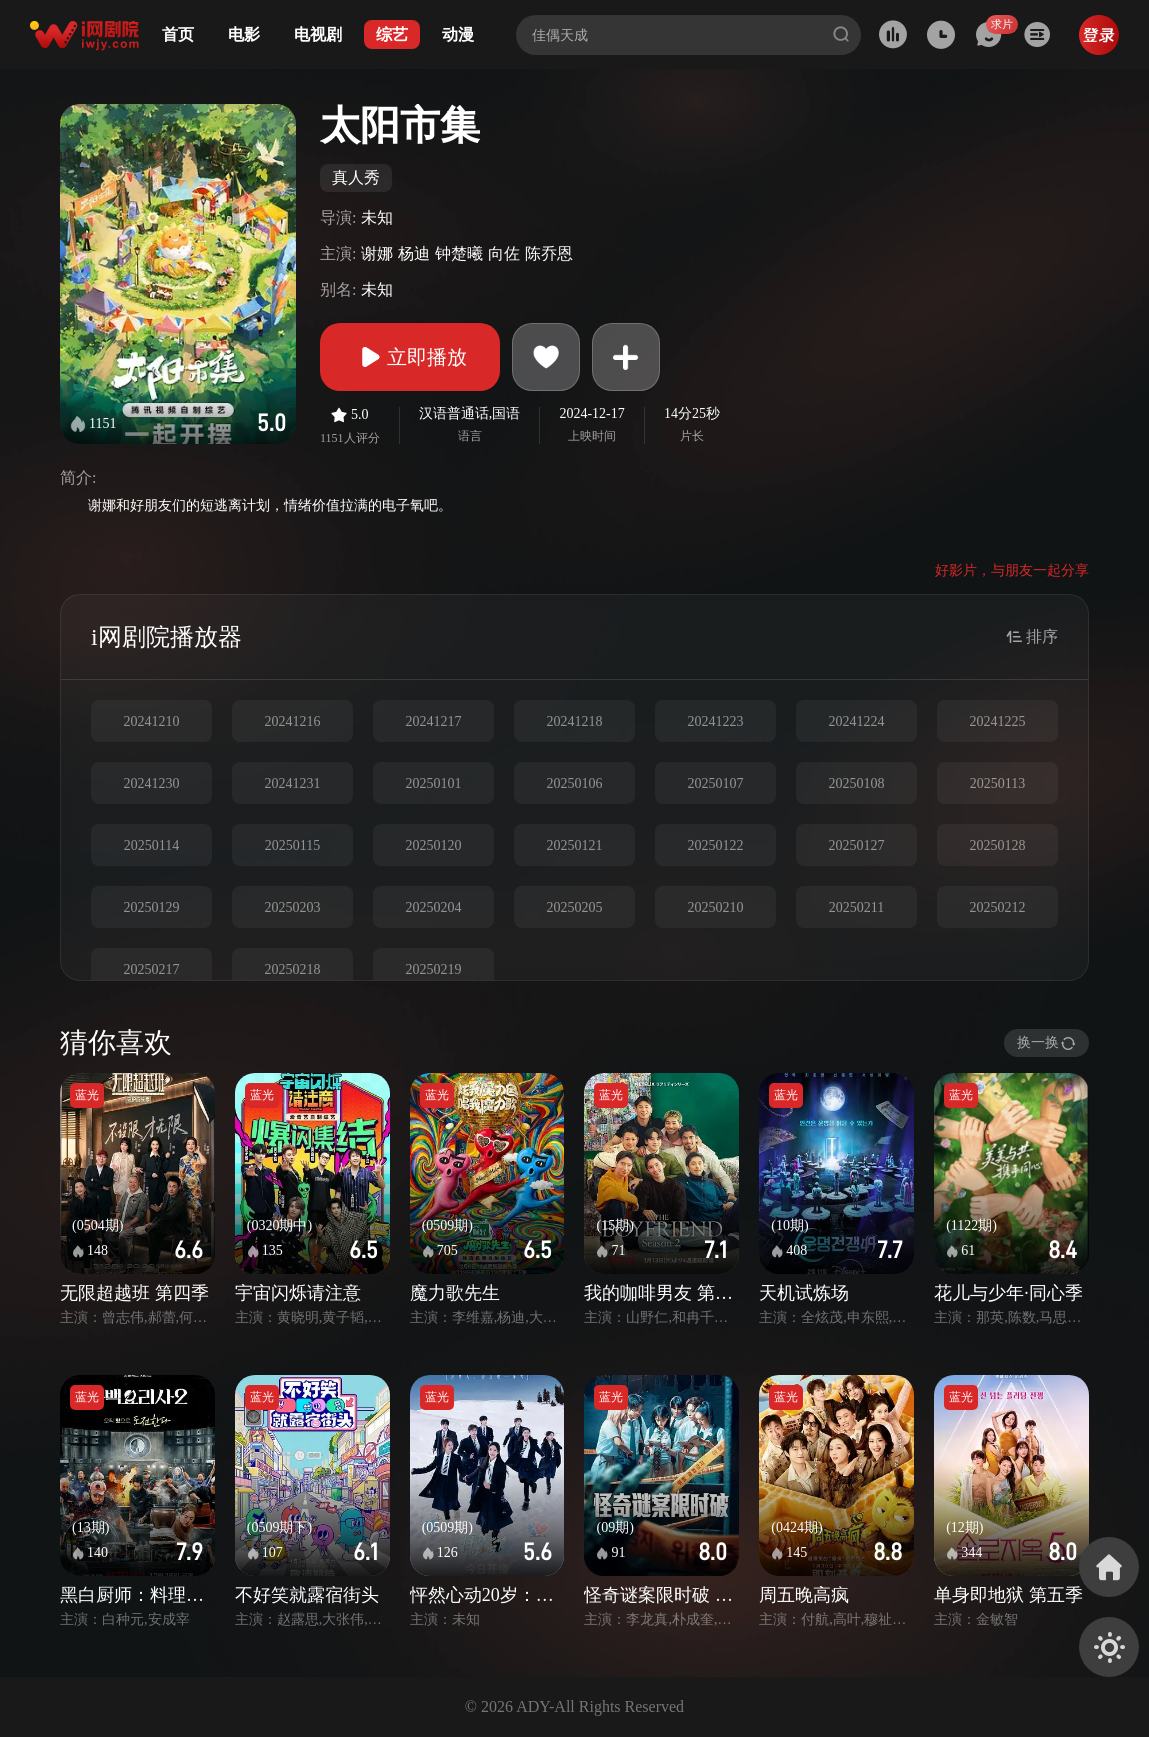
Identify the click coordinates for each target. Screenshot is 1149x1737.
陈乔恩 (549, 253)
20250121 (575, 845)
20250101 (434, 783)
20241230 (152, 783)
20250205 (575, 907)
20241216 (293, 721)
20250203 (293, 907)
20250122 (716, 845)
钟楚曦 (459, 253)
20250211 (856, 907)
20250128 (998, 845)
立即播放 (410, 357)
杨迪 (414, 253)
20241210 (152, 721)
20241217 (434, 721)
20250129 (152, 907)
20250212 (998, 907)
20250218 (293, 969)
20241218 (575, 721)
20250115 (292, 845)
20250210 (716, 907)
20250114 (151, 845)
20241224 (857, 721)
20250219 (434, 969)
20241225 (998, 721)
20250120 (434, 845)
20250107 (716, 783)
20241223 (716, 721)
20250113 (997, 783)
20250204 (434, 907)
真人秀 (356, 177)
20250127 (857, 845)
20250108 (857, 783)
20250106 (575, 783)
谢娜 (377, 253)
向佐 (504, 253)
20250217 (152, 969)
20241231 (293, 783)
